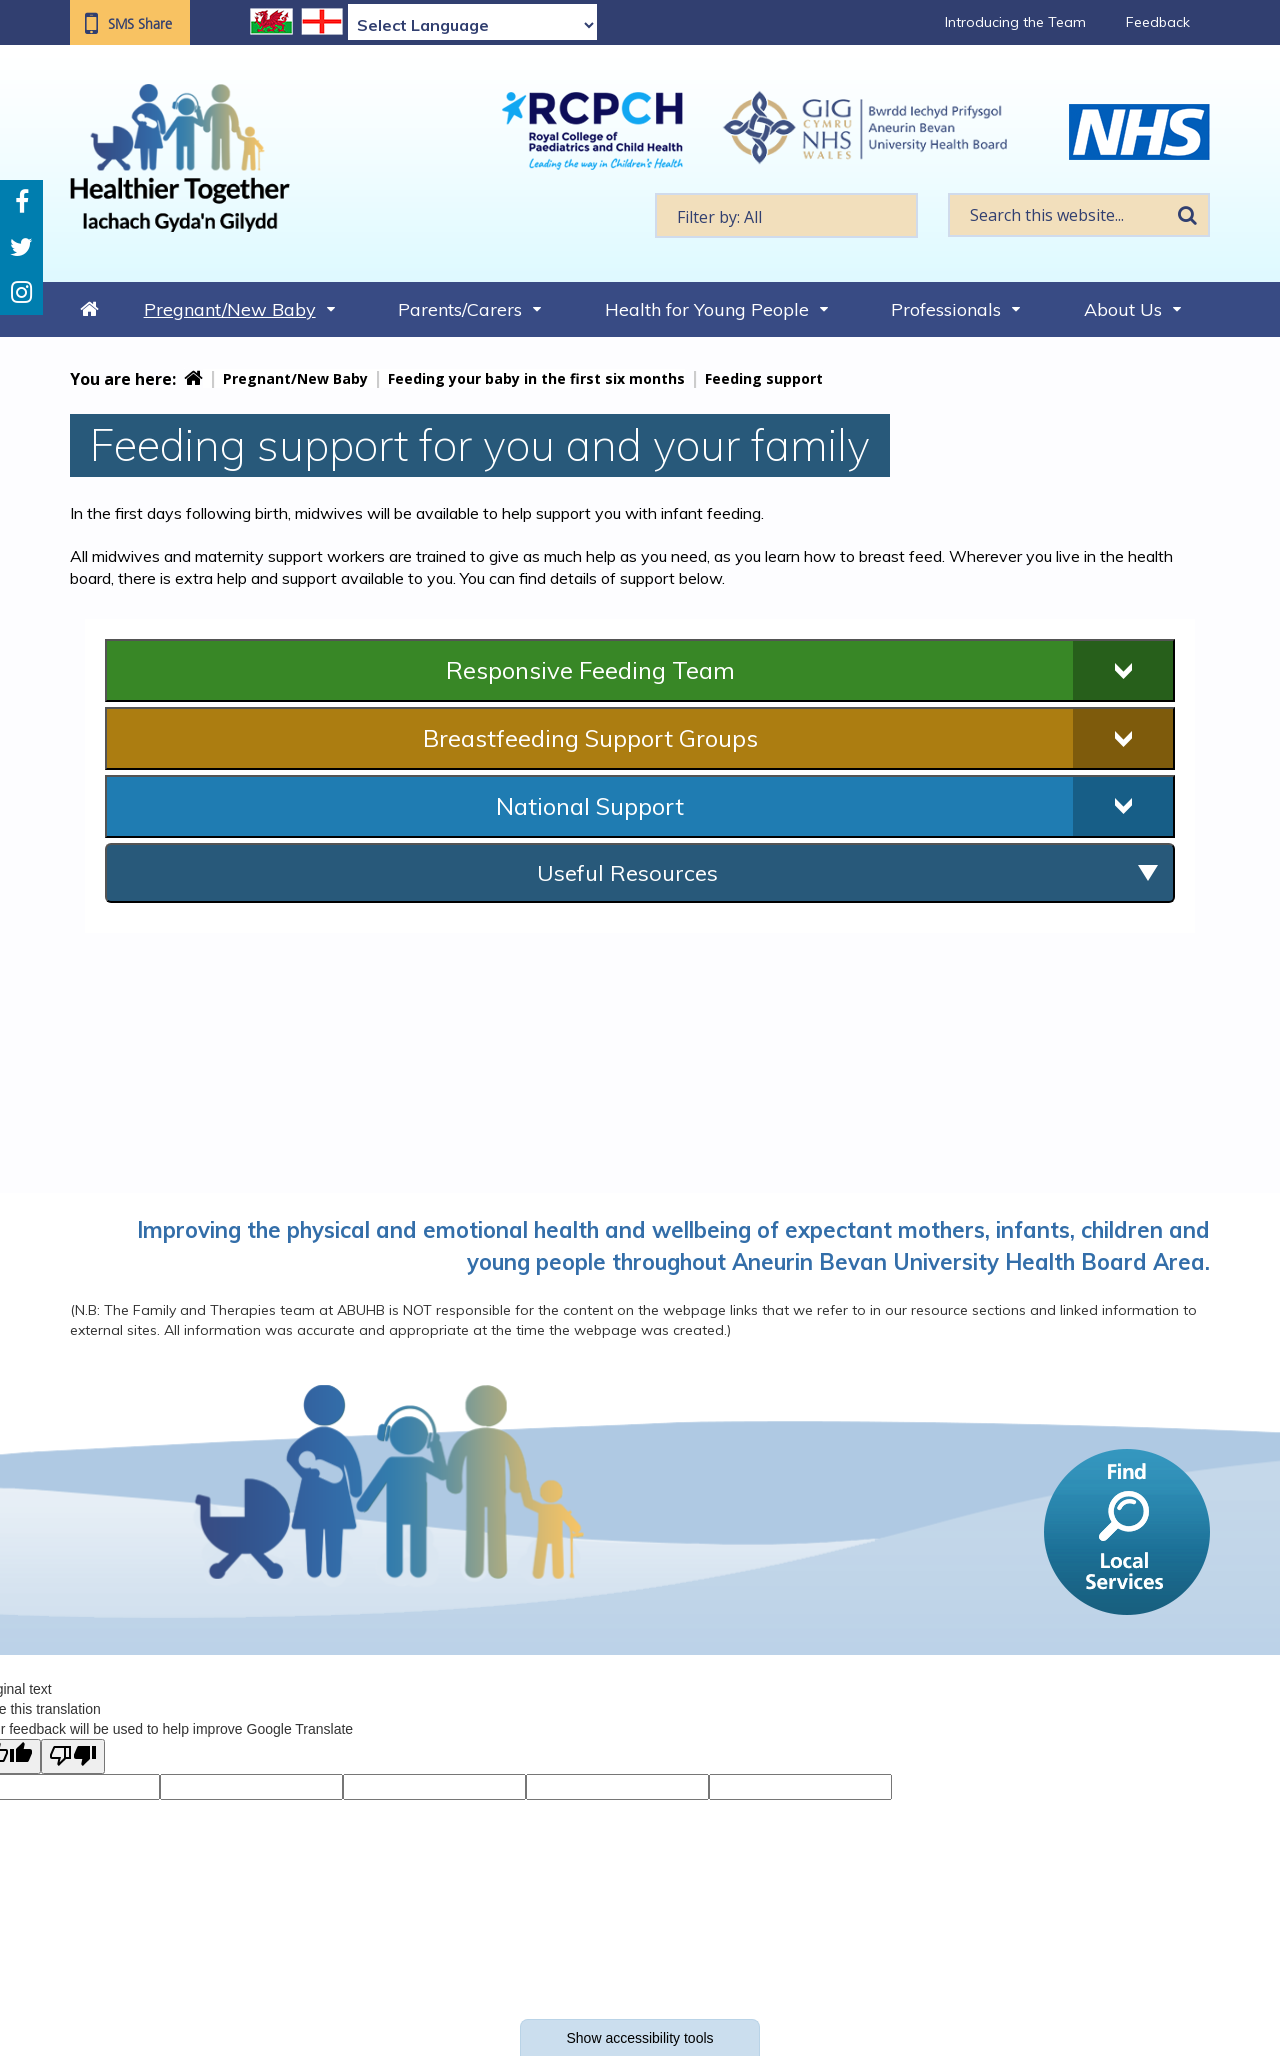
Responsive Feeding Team (590, 670)
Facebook (22, 202)
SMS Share (140, 24)
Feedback (1158, 22)
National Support (590, 806)
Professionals (946, 309)
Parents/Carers (460, 309)
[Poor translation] (73, 1756)
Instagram (21, 292)
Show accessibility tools (639, 2038)
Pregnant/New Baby (230, 309)
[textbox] (786, 215)
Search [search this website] (1187, 215)
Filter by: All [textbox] (719, 217)
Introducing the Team (1015, 22)
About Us (1123, 309)
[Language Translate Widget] (472, 25)
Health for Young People (707, 309)
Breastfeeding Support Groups (590, 738)
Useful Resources (627, 873)
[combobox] (786, 215)
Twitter (21, 247)
